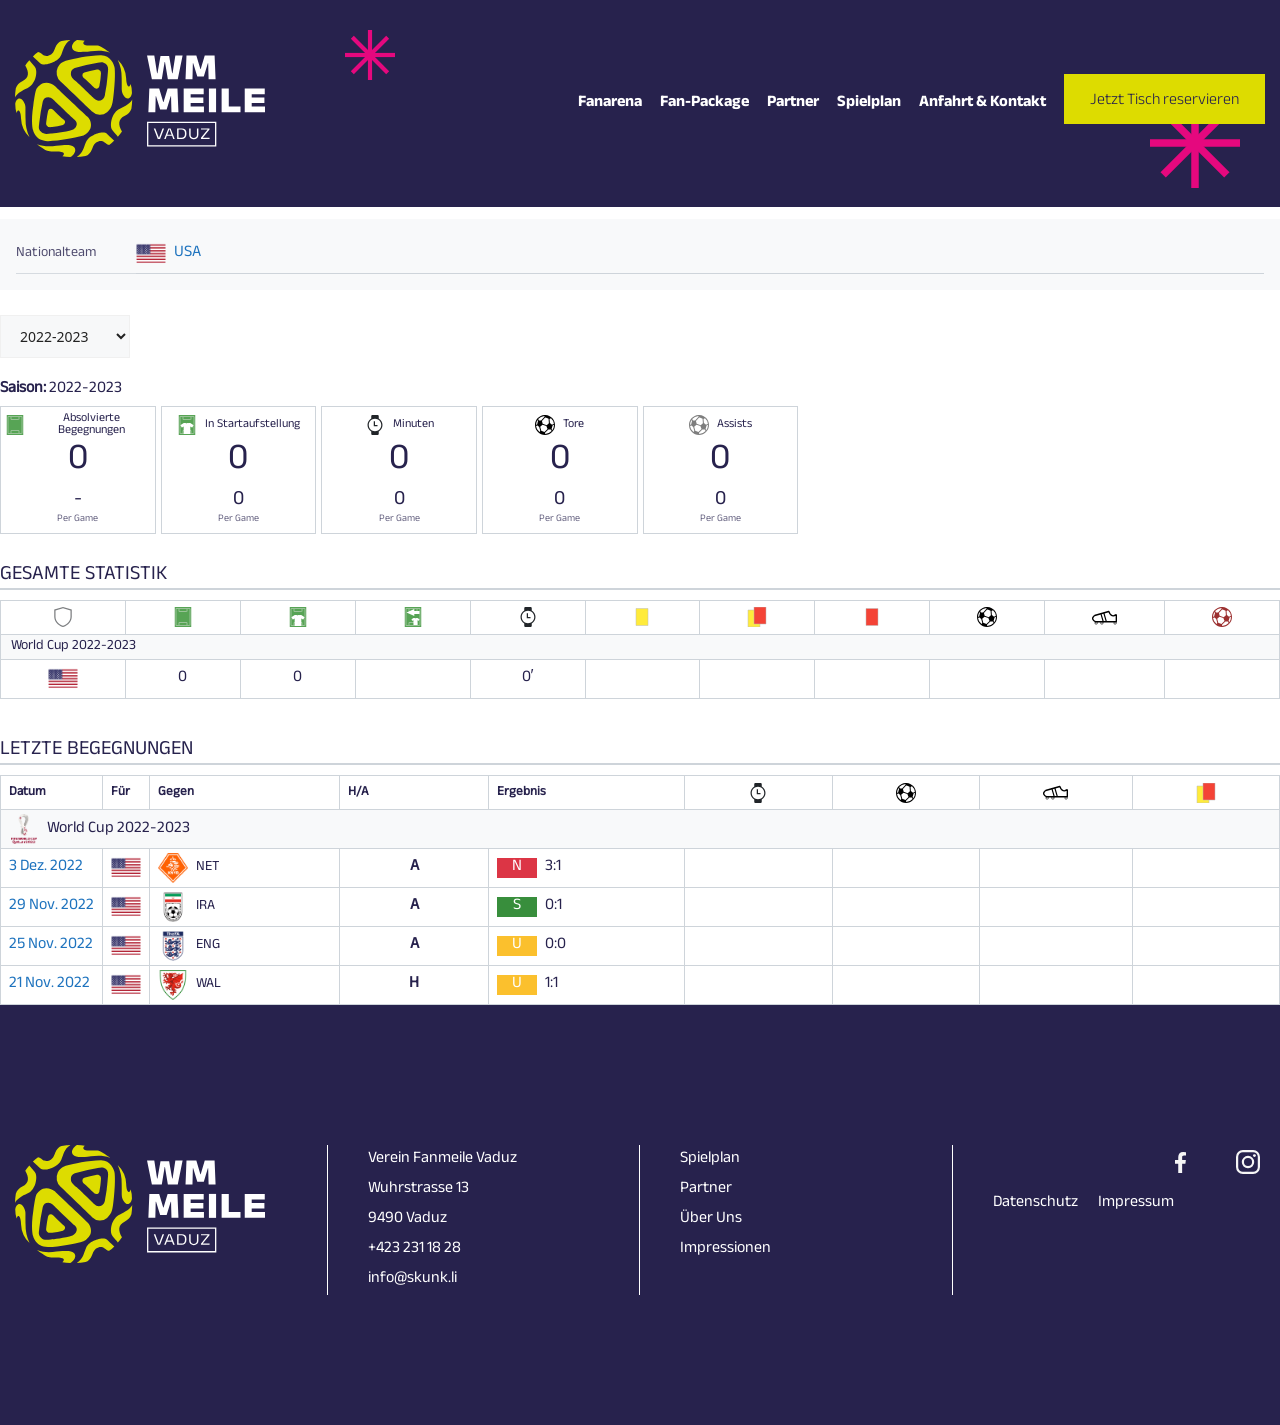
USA (187, 254)
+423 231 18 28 (414, 1249)
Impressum (1136, 1203)
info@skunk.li (412, 1279)
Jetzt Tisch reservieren (1164, 101)
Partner (793, 103)
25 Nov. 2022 (51, 946)
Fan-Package (704, 103)
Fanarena (610, 103)
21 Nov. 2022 (49, 985)
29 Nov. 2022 (51, 907)
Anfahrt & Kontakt (982, 103)
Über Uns (711, 1219)
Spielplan (869, 103)
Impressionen (725, 1249)
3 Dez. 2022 (46, 868)
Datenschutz (1035, 1203)
